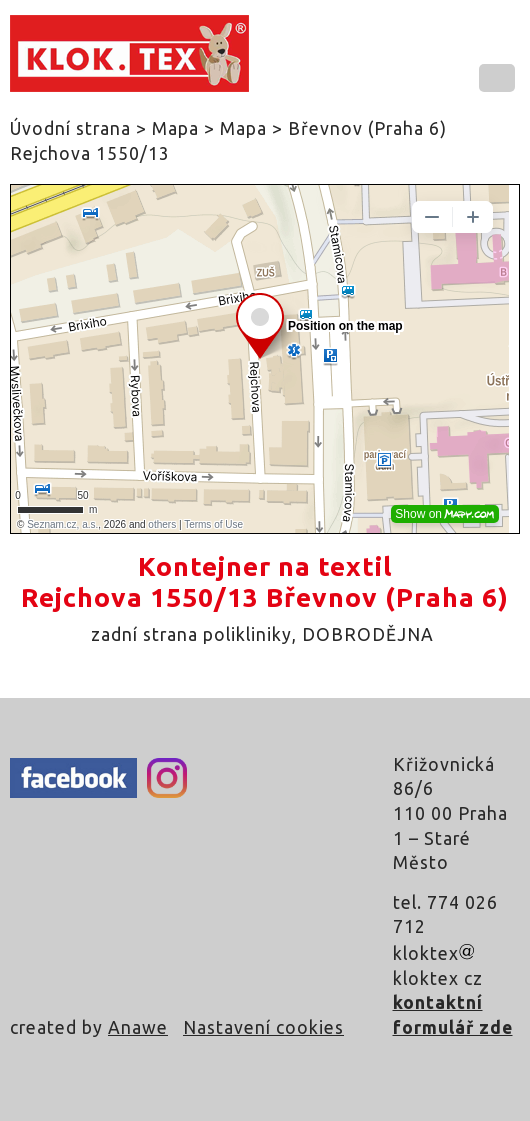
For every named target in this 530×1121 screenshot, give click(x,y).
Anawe (138, 1027)
